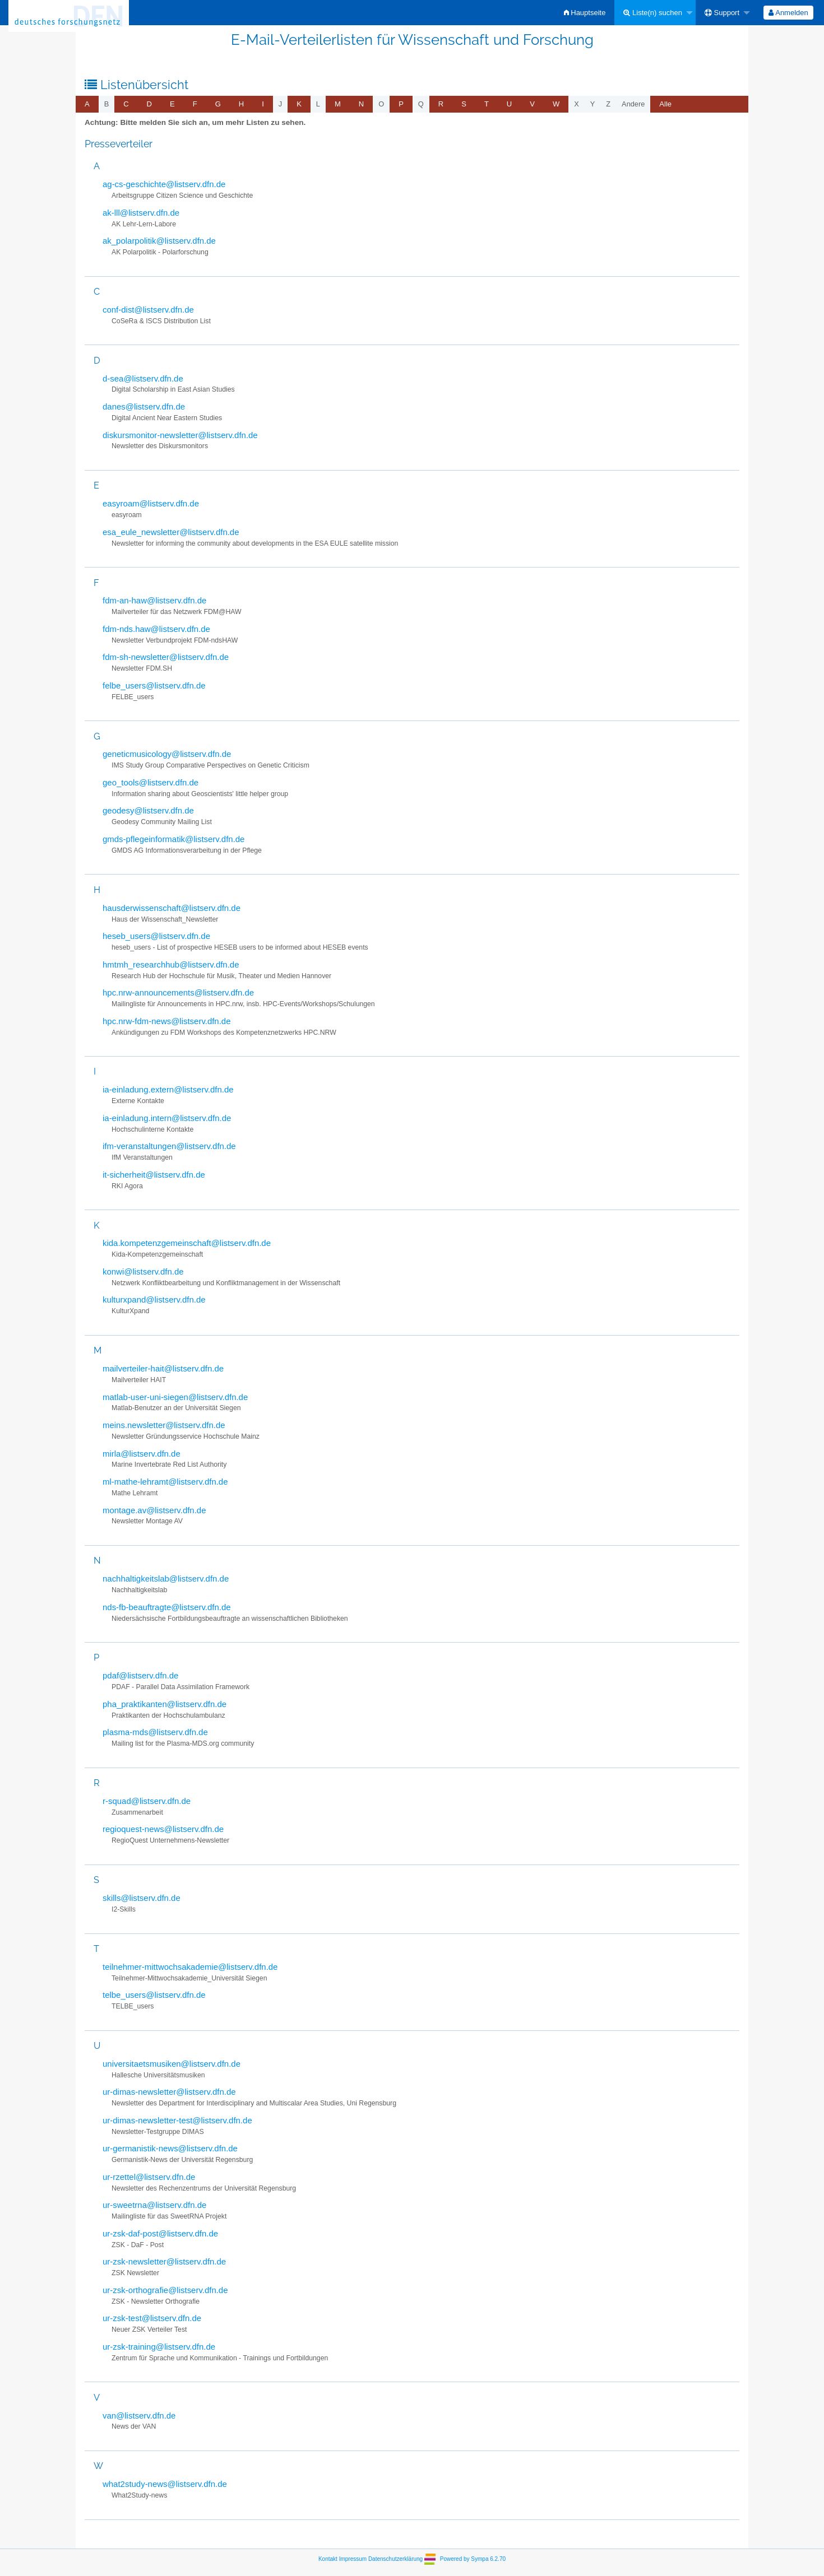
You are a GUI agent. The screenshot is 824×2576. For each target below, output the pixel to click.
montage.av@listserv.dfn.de (154, 1510)
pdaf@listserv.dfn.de (140, 1675)
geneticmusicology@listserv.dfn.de (167, 754)
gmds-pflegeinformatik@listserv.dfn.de (173, 839)
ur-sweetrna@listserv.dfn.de (154, 2205)
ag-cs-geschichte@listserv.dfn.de (164, 184)
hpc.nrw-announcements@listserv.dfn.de (178, 992)
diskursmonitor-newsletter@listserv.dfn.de (180, 435)
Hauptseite (585, 12)
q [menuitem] (421, 104)
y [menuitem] (592, 104)
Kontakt (327, 2558)
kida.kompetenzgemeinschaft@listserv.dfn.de (187, 1243)
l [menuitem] (318, 104)
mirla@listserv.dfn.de (141, 1453)
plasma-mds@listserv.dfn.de (155, 1732)
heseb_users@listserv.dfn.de (156, 936)
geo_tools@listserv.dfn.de (150, 782)
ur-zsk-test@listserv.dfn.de (152, 2318)
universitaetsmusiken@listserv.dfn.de (171, 2063)
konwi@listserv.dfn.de (143, 1271)
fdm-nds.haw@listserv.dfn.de (156, 629)
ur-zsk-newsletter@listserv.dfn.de (164, 2261)
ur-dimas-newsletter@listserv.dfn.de (169, 2091)
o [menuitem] (381, 104)
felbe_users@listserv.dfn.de (154, 685)
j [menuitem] (280, 104)
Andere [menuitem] (633, 104)
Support (722, 12)
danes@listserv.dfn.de (144, 406)
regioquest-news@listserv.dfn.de (163, 1829)
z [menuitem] (608, 104)
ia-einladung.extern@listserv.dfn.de (168, 1089)
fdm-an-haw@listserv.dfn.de (154, 600)
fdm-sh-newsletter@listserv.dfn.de (166, 657)
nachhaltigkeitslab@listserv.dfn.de (166, 1578)
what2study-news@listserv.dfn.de (165, 2484)
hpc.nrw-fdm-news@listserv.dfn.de (166, 1021)
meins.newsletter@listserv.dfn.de (164, 1425)
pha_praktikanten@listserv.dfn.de (164, 1704)
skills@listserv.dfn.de (141, 1898)
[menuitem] (585, 12)
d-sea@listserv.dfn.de (143, 378)
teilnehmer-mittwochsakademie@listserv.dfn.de (190, 1966)
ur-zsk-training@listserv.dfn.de (159, 2346)
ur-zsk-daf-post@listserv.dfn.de (160, 2233)
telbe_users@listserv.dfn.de (154, 1995)
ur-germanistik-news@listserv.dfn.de (170, 2148)
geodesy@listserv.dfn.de (148, 810)
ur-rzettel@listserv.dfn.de (149, 2177)
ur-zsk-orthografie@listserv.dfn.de (165, 2290)
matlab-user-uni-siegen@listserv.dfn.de (175, 1397)
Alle (665, 104)
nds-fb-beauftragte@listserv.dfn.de (167, 1607)
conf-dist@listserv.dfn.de (148, 309)
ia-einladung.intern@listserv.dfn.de (167, 1118)
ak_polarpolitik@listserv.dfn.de (159, 240)
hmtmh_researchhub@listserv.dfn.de (171, 964)
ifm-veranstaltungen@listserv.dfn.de (169, 1146)
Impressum (353, 2558)
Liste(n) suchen (652, 12)
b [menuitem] (106, 104)
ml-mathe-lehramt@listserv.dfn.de (165, 1481)
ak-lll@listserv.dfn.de (141, 212)
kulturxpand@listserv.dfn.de (154, 1299)
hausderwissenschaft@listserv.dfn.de (171, 908)
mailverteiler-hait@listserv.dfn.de (163, 1368)
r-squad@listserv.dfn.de (147, 1801)
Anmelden (788, 12)
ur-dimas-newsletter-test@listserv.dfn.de (177, 2120)
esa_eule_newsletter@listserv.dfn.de (171, 532)
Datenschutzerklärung (395, 2558)
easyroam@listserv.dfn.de (151, 503)
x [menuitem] (576, 104)
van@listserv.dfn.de (139, 2415)
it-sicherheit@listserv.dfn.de (154, 1174)
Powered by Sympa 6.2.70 (473, 2558)
